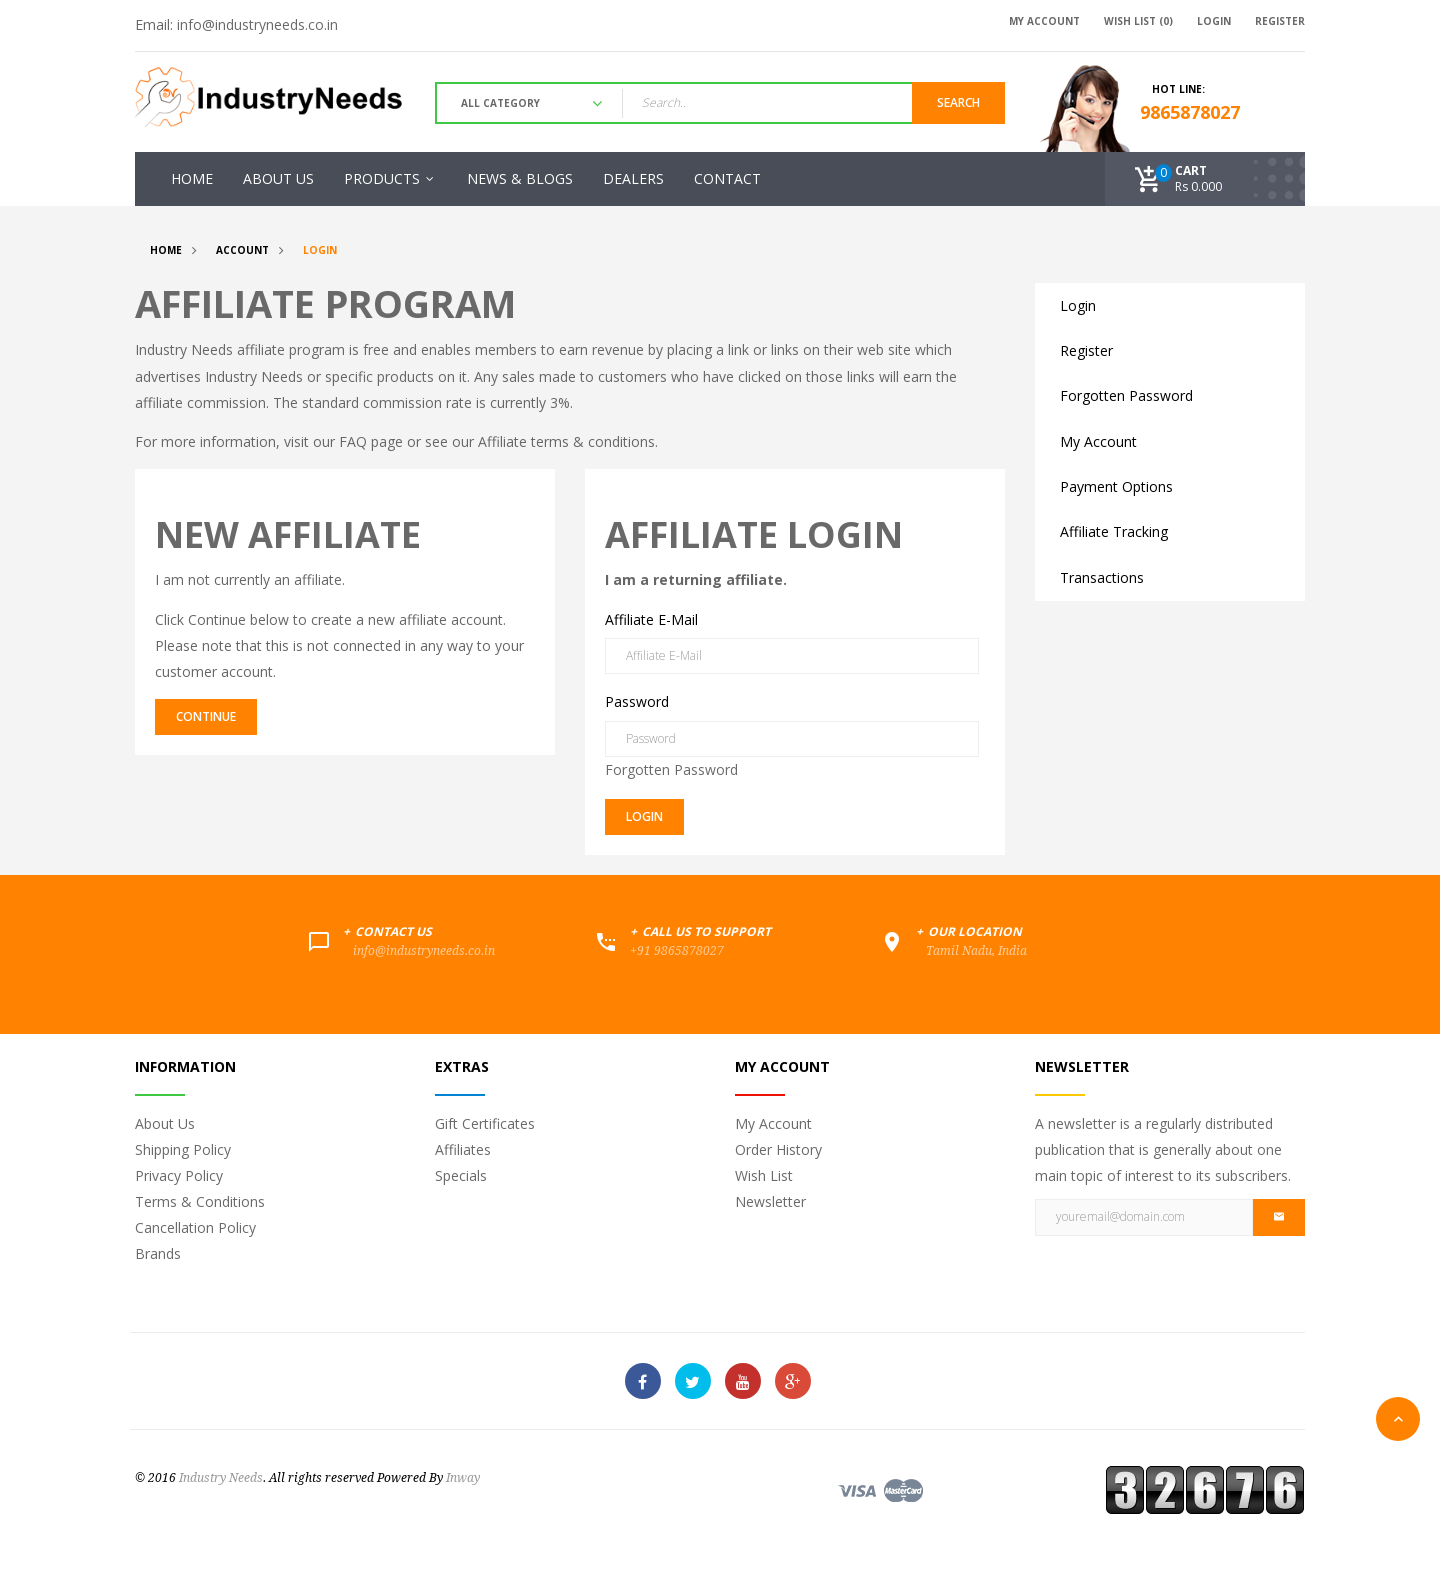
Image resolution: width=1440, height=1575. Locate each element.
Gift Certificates (485, 1123)
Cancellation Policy (195, 1227)
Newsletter (770, 1201)
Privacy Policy (179, 1175)
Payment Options (1116, 486)
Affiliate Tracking (1114, 531)
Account (242, 250)
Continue (206, 716)
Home (166, 250)
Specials (461, 1175)
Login (320, 250)
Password (637, 701)
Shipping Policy (183, 1149)
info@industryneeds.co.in (257, 24)
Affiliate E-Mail (651, 619)
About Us (165, 1123)
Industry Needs (221, 1478)
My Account (1098, 441)
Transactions (1102, 577)
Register (1086, 350)
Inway (463, 1478)
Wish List (764, 1175)
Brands (158, 1253)
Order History (778, 1149)
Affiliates (463, 1149)
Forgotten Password (671, 769)
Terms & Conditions (200, 1201)
